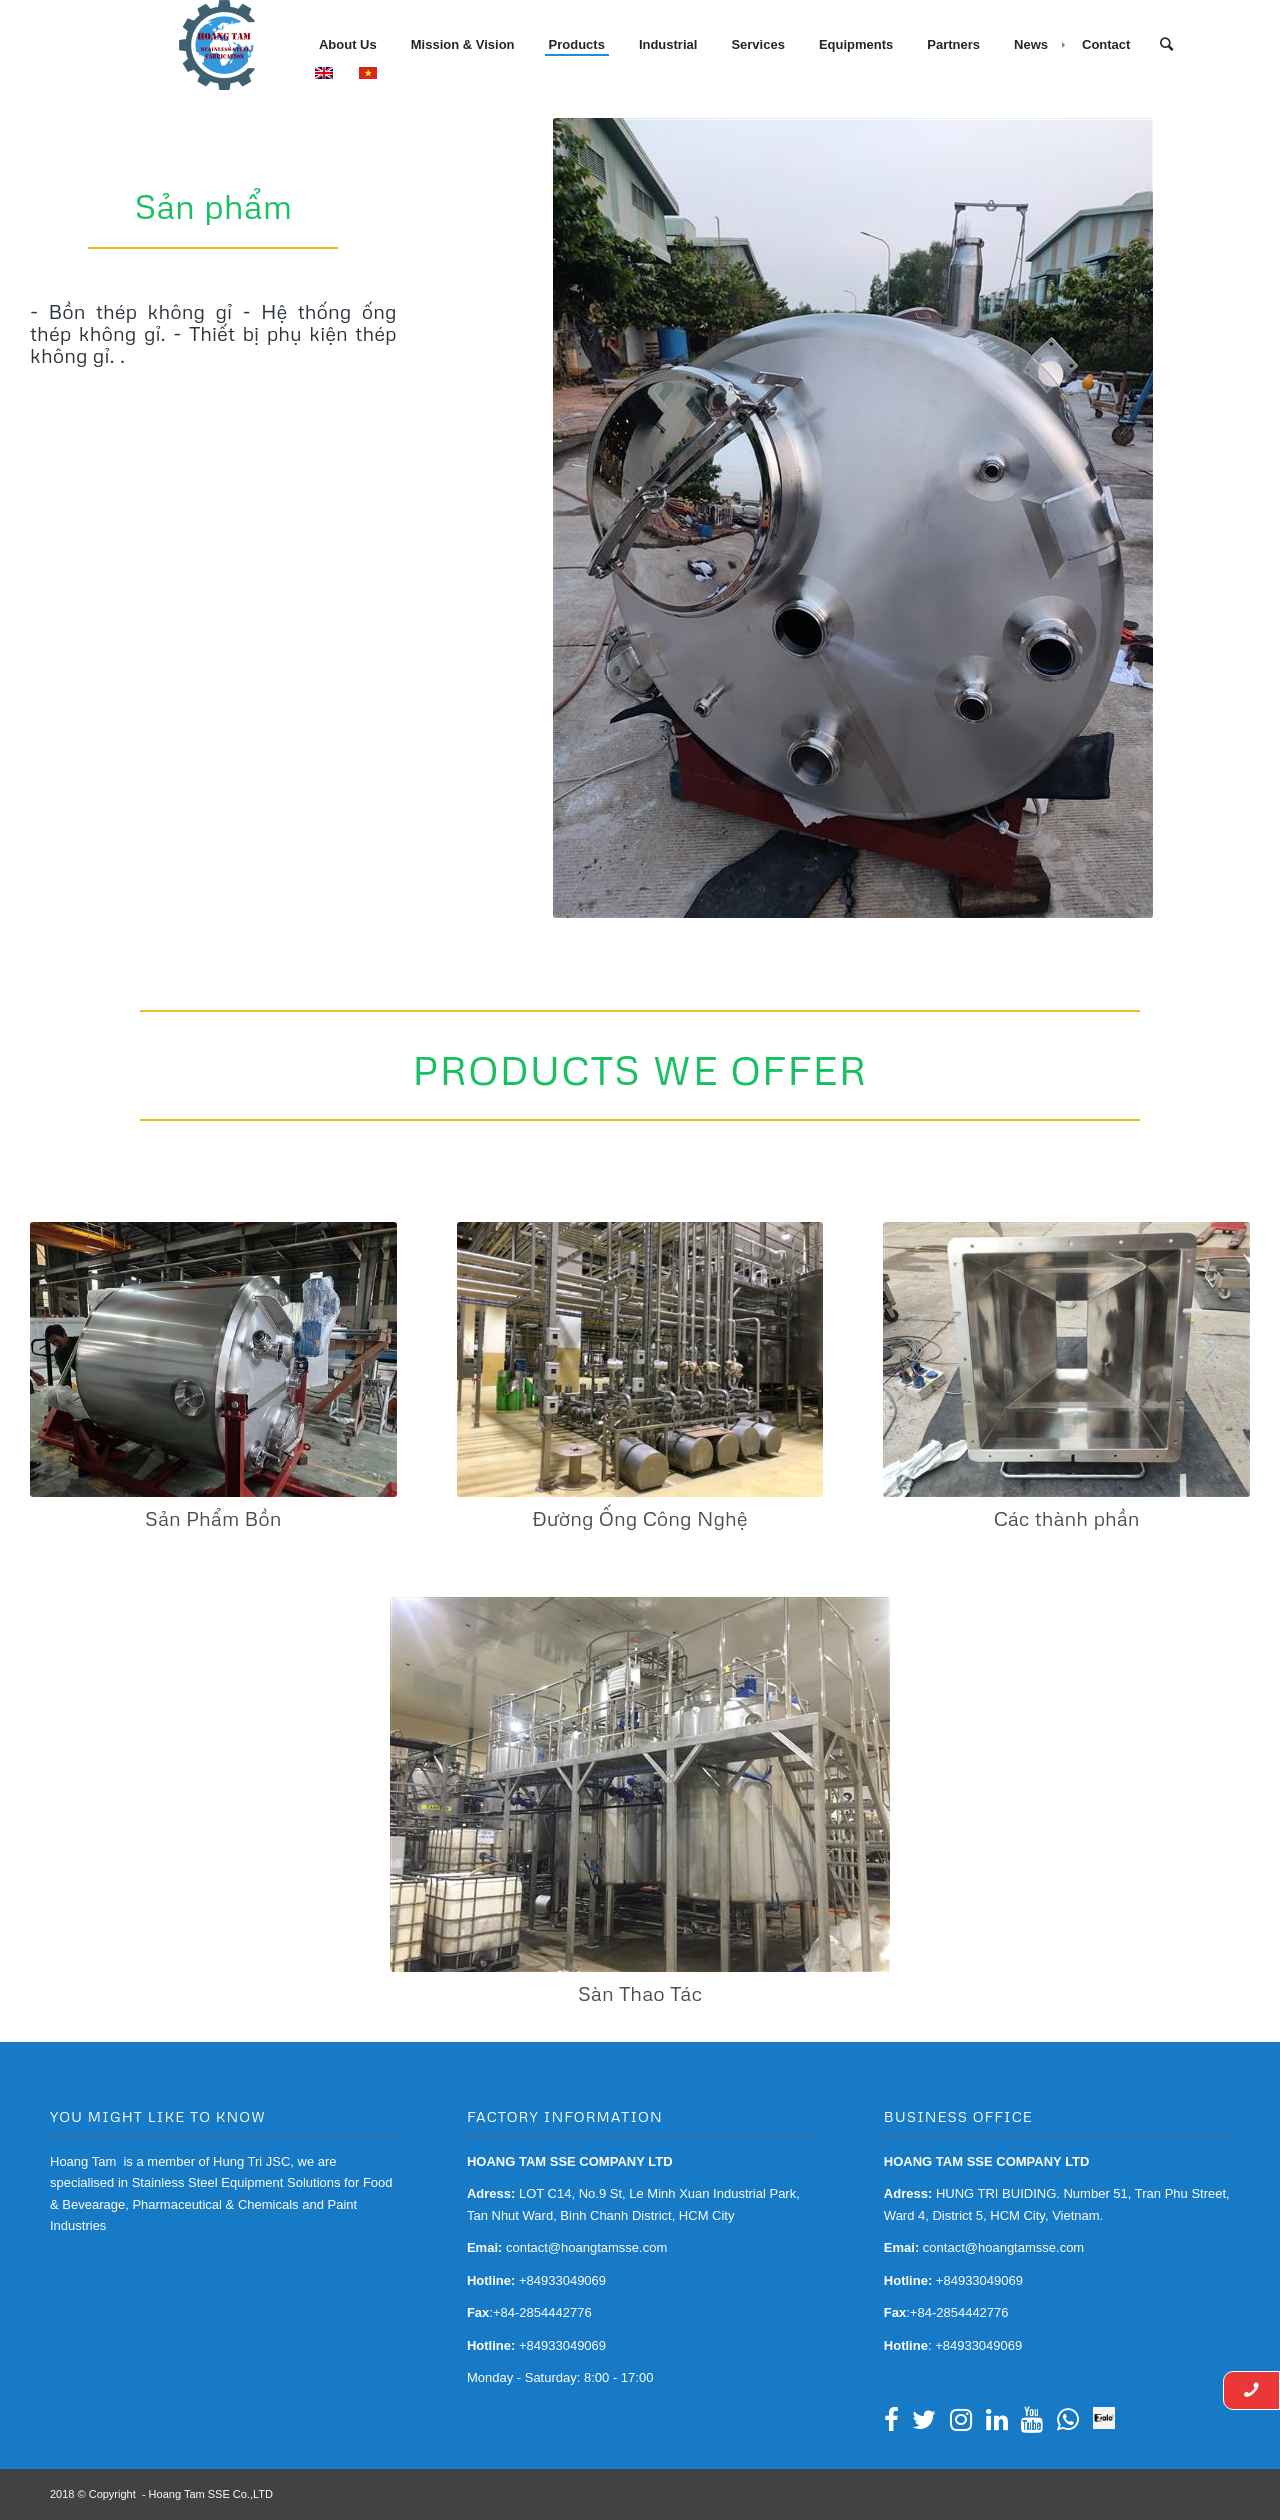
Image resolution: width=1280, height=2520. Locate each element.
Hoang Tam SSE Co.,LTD (211, 2494)
